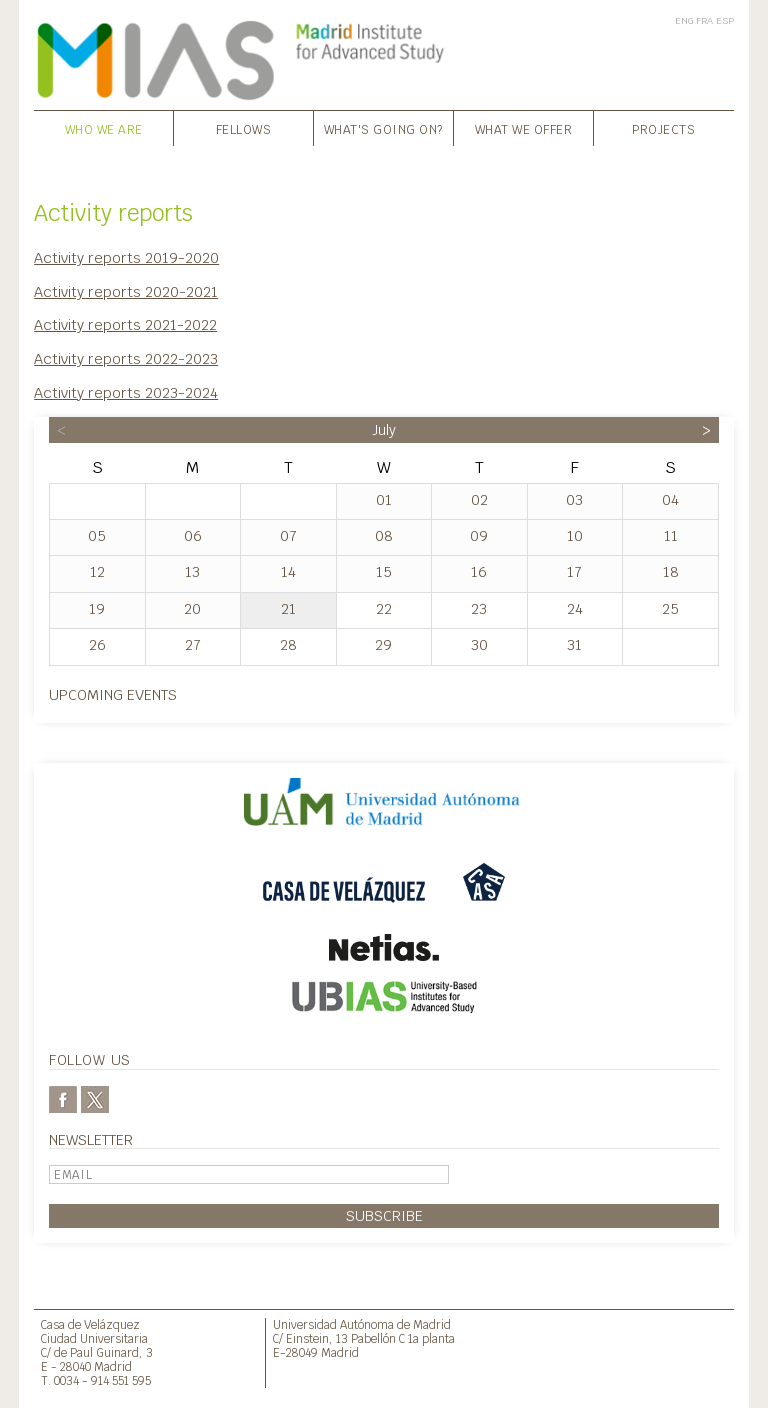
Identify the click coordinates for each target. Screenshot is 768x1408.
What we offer (524, 130)
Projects (663, 130)
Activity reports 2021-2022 (125, 324)
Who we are (104, 130)
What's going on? (383, 130)
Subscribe (384, 1215)
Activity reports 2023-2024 (126, 392)
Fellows (244, 130)
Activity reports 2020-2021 (126, 291)
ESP (725, 20)
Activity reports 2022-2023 (126, 358)
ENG (684, 20)
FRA (704, 20)
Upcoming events (113, 694)
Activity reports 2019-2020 (126, 257)
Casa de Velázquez (90, 1324)
